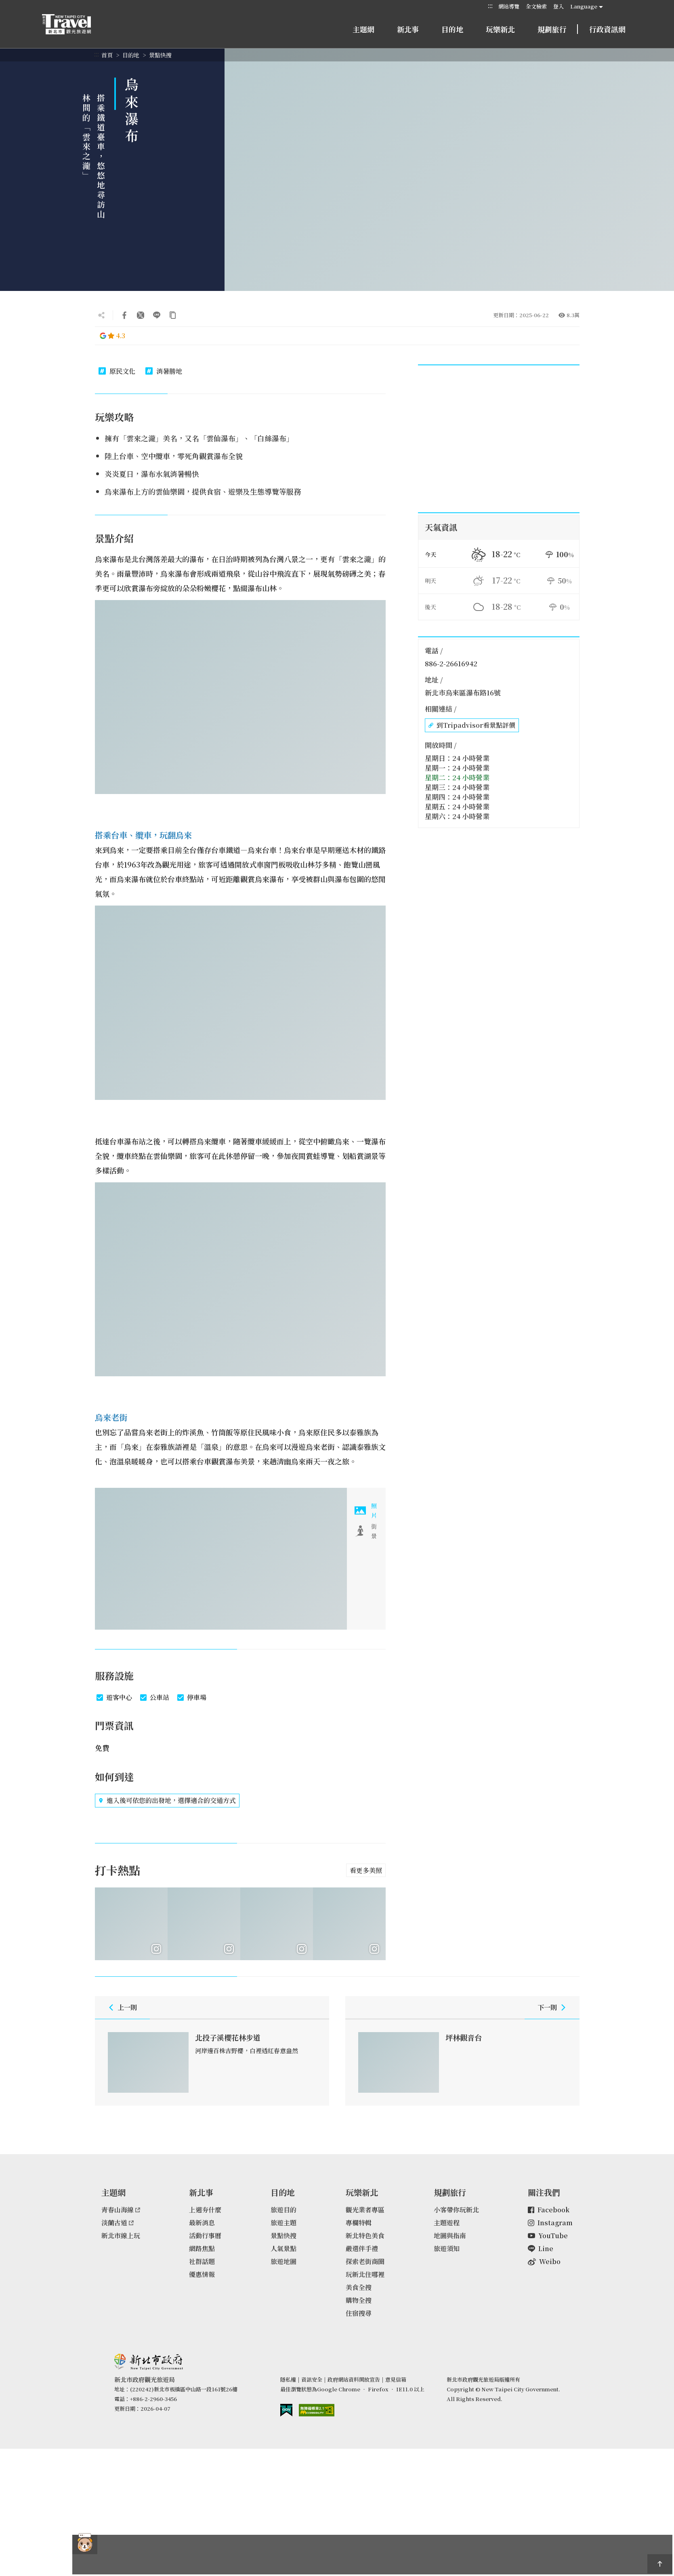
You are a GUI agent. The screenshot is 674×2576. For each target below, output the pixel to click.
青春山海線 (120, 2209)
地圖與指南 (450, 2235)
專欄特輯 (359, 2222)
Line (540, 2248)
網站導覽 (508, 6)
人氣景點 (283, 2248)
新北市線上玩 (120, 2235)
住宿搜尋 (359, 2313)
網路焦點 (202, 2248)
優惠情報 (202, 2274)
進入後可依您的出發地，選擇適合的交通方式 (167, 1800)
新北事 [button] (408, 29)
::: (490, 6)
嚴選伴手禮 (362, 2248)
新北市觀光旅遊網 (74, 24)
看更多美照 (366, 1870)
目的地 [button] (452, 29)
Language (583, 6)
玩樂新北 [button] (500, 29)
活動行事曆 (205, 2235)
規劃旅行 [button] (552, 29)
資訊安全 (311, 2379)
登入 (558, 6)
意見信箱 (395, 2379)
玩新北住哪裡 (365, 2274)
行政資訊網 (607, 29)
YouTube (548, 2235)
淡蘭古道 (117, 2222)
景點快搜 (160, 55)
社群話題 (202, 2261)
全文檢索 (536, 6)
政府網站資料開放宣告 (354, 2379)
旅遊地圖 (283, 2261)
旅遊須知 (447, 2248)
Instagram (550, 2222)
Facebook (548, 2209)
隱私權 (288, 2379)
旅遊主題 (283, 2222)
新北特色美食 (365, 2235)
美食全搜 (359, 2287)
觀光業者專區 (365, 2209)
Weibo (544, 2261)
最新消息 (202, 2222)
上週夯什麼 (205, 2209)
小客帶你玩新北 (456, 2209)
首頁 (107, 55)
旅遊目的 (283, 2209)
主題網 (363, 29)
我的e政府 (286, 2410)
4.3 (112, 335)
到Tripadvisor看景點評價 (471, 725)
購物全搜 (359, 2300)
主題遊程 (447, 2222)
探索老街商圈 (365, 2261)
